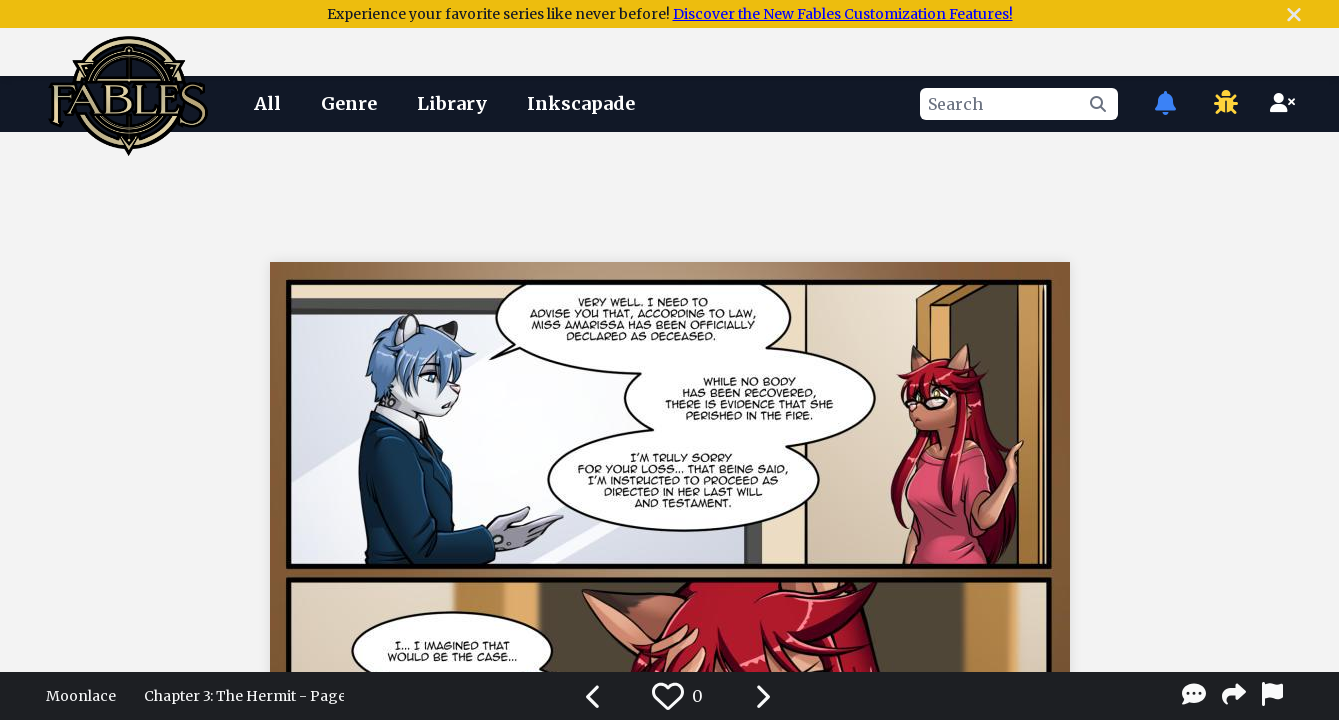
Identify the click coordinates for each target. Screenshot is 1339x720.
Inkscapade (581, 103)
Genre (349, 103)
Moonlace (81, 696)
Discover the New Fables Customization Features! (843, 14)
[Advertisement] (670, 193)
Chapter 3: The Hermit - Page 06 (244, 696)
